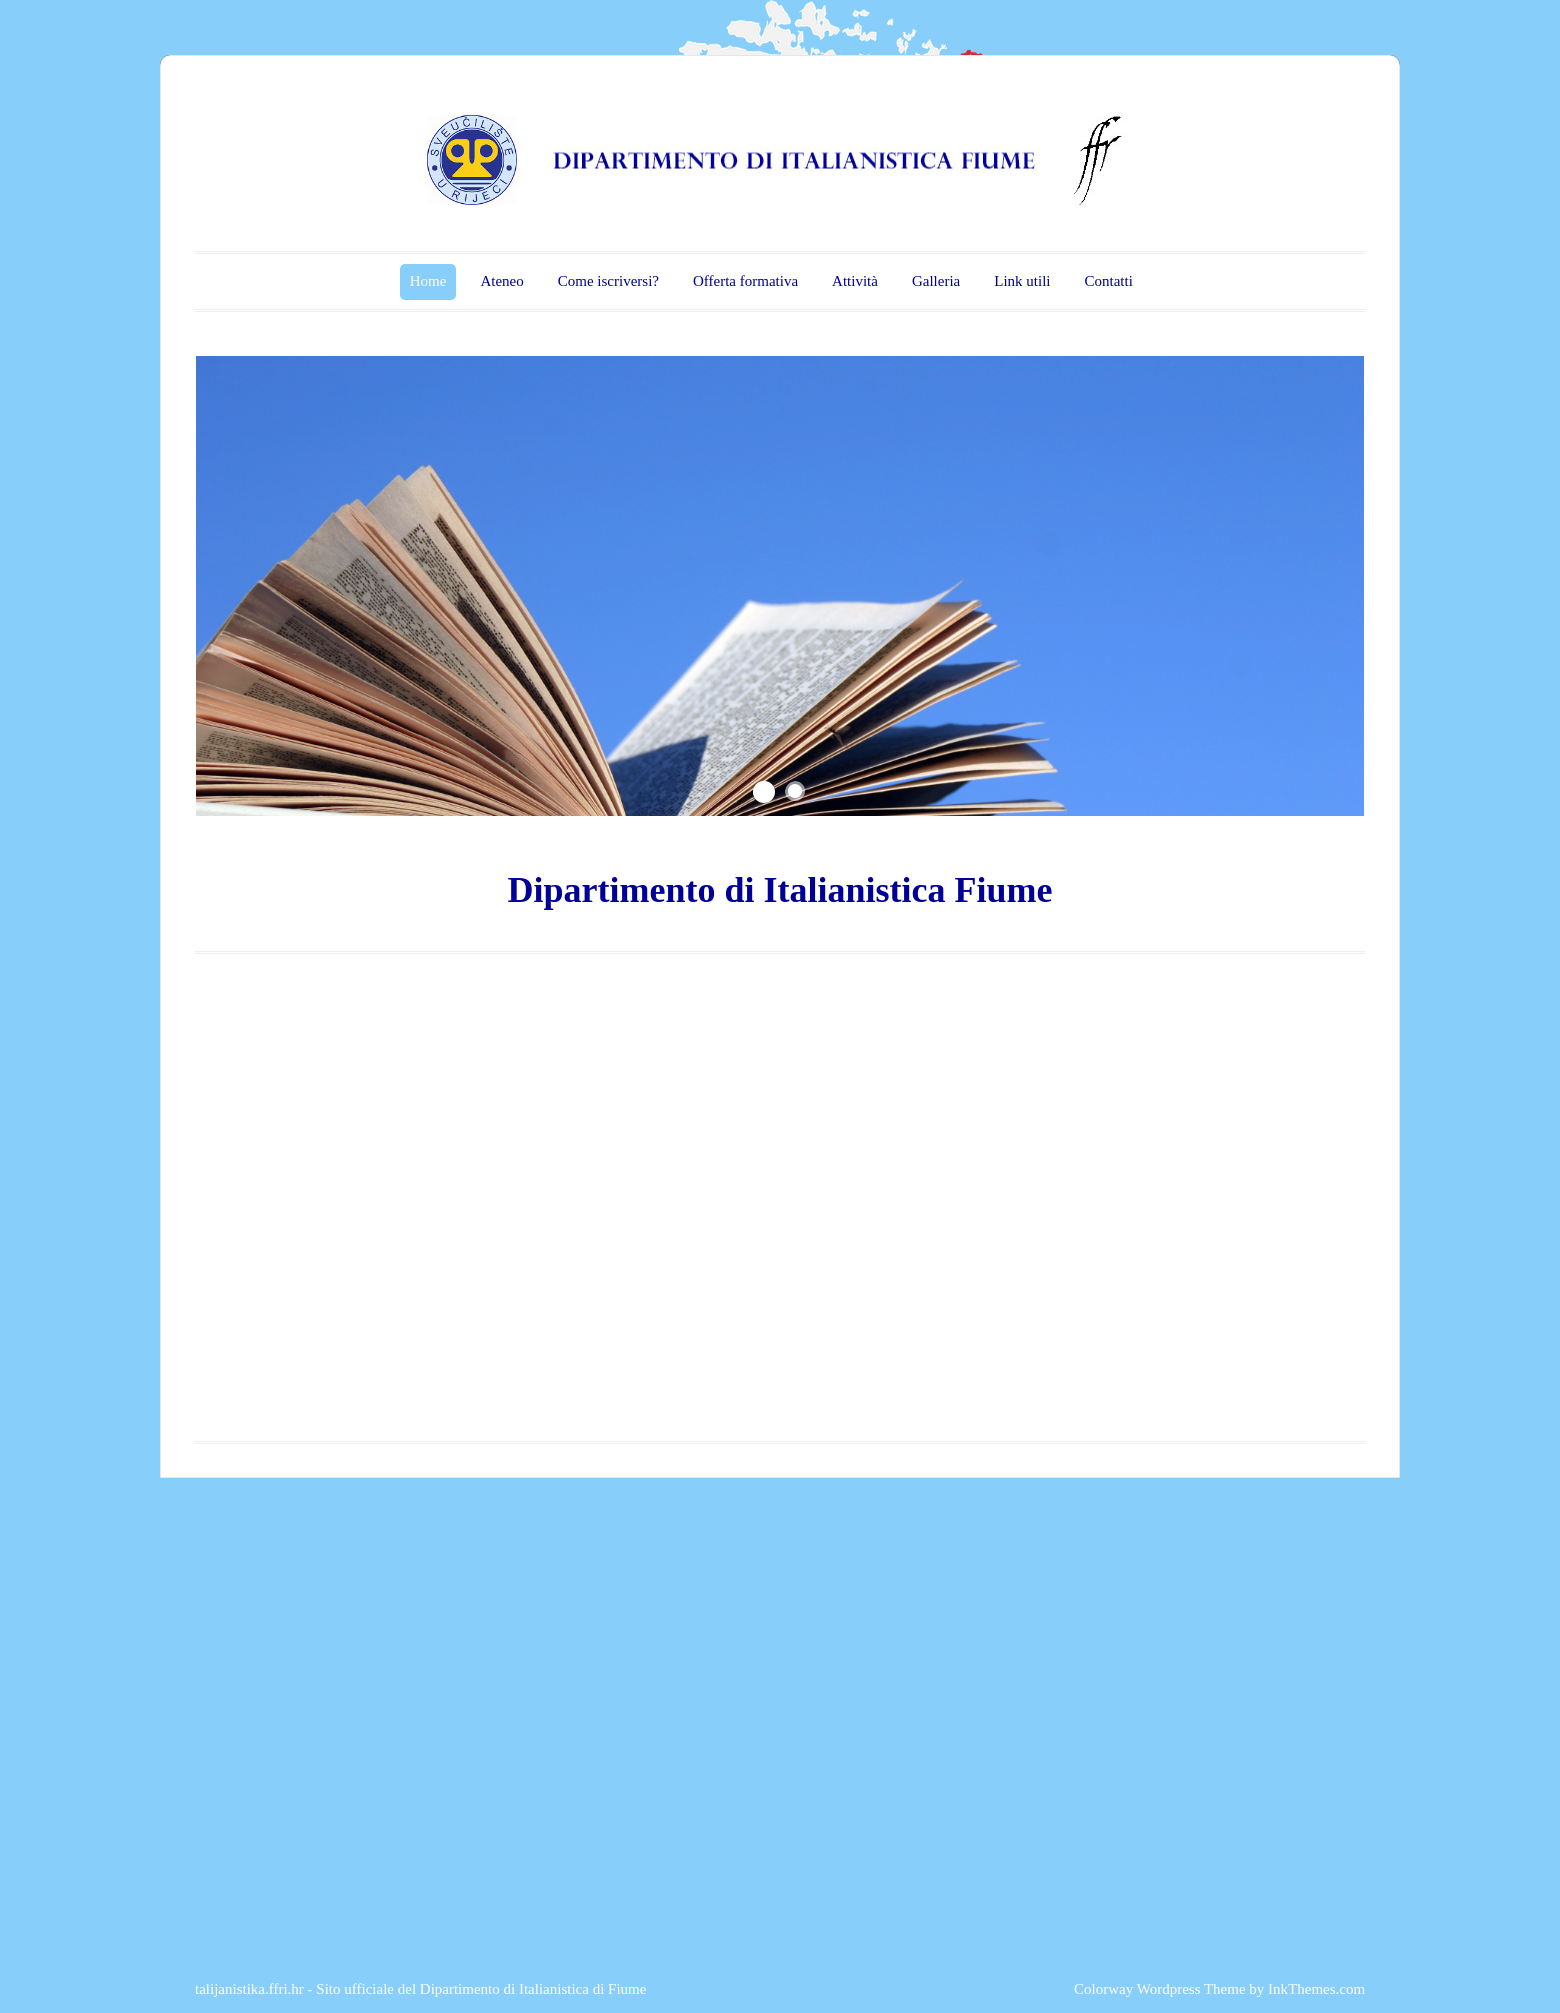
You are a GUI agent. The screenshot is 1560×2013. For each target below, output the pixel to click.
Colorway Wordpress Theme (1160, 1989)
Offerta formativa (745, 281)
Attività (855, 281)
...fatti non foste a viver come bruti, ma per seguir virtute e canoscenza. (407, 669)
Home (428, 281)
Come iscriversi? (608, 281)
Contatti (1108, 281)
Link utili (1022, 281)
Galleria (936, 281)
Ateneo (501, 281)
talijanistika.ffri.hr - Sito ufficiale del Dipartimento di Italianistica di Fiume (420, 1989)
